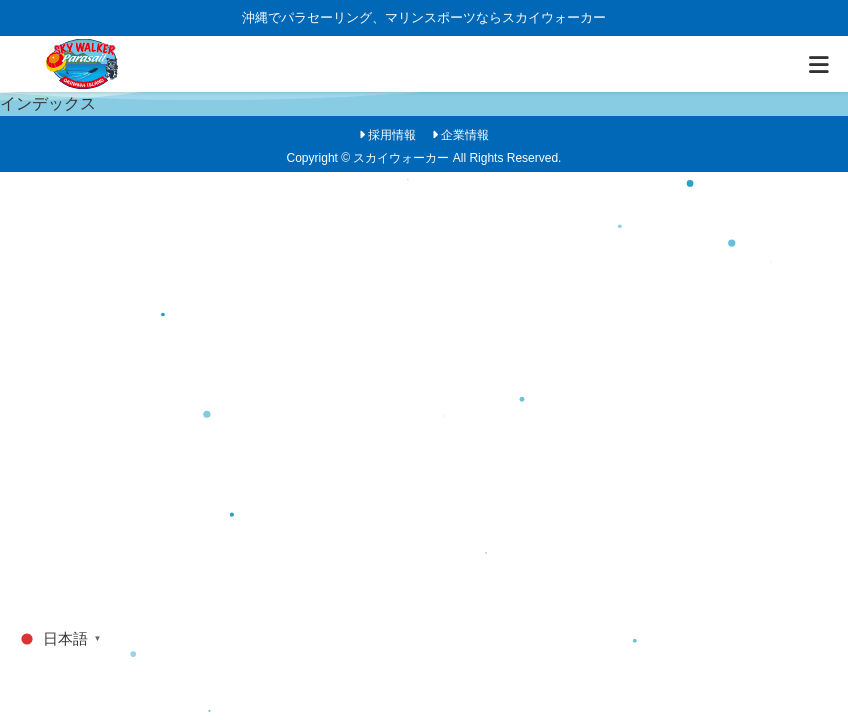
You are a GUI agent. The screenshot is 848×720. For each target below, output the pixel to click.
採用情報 (392, 135)
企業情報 (465, 135)
